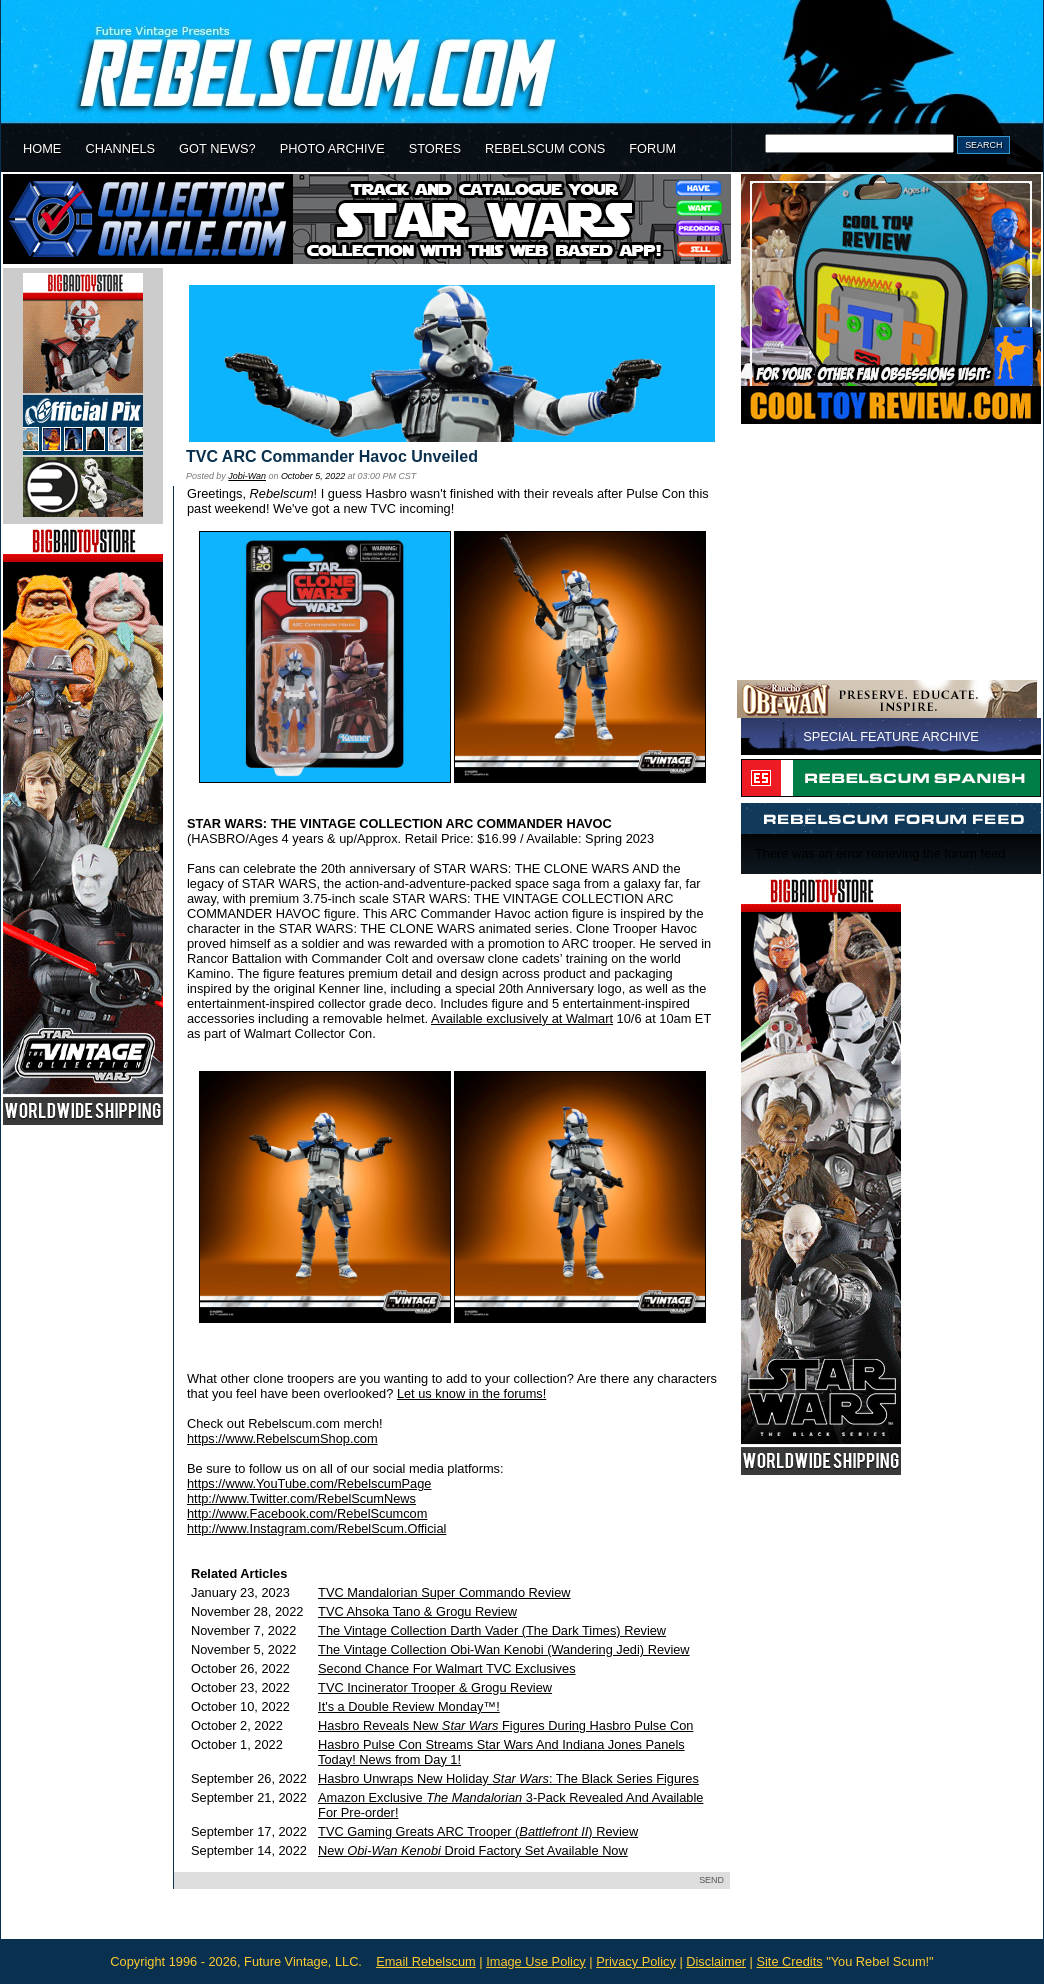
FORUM (652, 148)
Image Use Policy (536, 1961)
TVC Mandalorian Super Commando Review (444, 1592)
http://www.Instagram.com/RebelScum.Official (316, 1528)
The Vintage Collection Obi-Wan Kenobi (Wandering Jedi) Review (504, 1649)
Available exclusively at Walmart (522, 1018)
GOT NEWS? (217, 148)
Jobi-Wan (247, 476)
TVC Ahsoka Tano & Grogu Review (417, 1611)
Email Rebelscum (426, 1961)
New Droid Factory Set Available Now (473, 1850)
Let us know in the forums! (471, 1393)
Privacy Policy (636, 1961)
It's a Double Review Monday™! (409, 1706)
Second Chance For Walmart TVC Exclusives (446, 1668)
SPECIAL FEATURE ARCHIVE (891, 736)
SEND (711, 1880)
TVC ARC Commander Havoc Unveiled (332, 456)
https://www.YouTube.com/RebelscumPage (309, 1483)
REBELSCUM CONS (545, 148)
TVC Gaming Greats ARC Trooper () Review (478, 1831)
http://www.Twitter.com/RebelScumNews (301, 1498)
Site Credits (789, 1961)
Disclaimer (716, 1961)
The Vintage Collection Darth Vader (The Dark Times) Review (492, 1630)
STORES (435, 148)
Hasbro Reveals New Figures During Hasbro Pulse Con (505, 1725)
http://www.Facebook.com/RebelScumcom (307, 1513)
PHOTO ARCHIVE (332, 148)
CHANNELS (120, 148)
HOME (42, 148)
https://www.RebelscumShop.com (282, 1438)
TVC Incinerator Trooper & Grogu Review (435, 1687)
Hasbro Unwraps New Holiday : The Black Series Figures (508, 1778)
